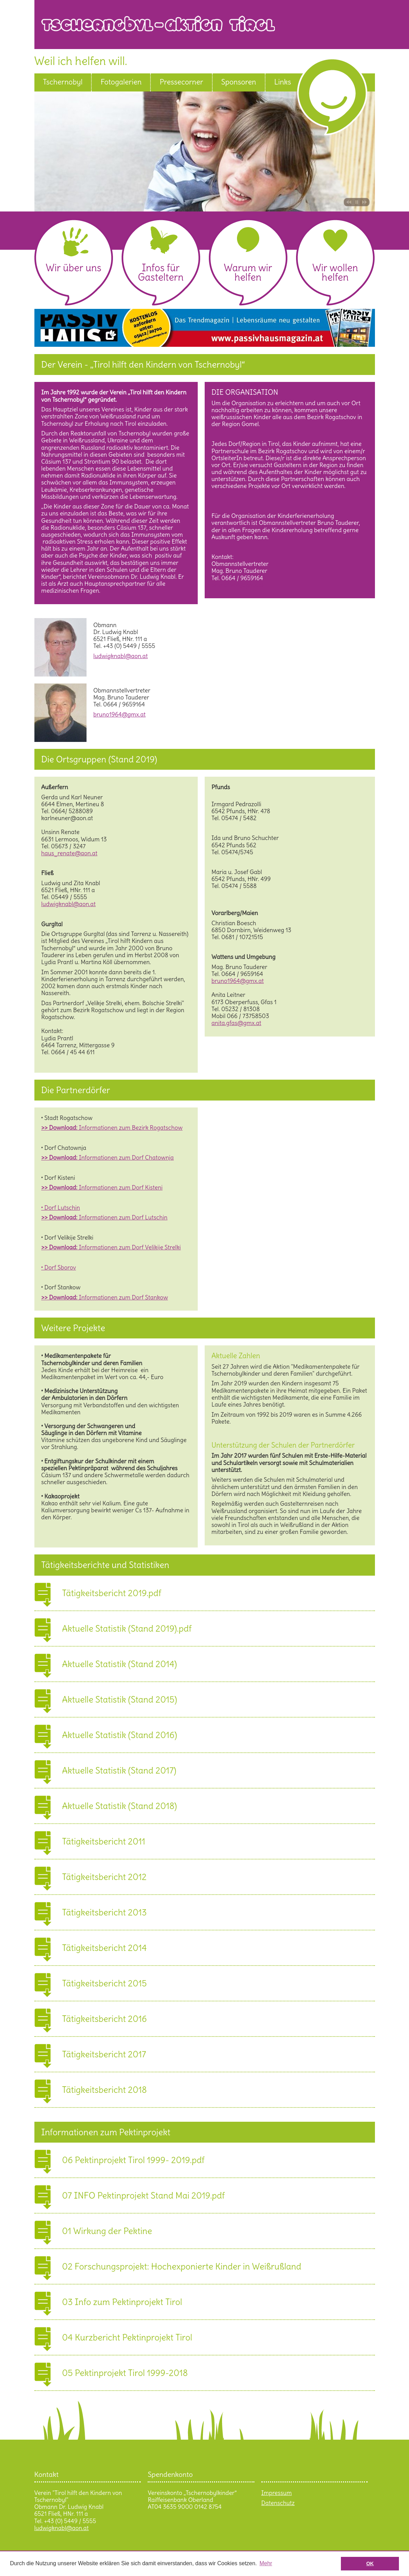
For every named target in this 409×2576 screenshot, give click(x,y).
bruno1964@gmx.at (238, 585)
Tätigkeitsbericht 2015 (104, 1982)
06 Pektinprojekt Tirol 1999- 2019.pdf (133, 2158)
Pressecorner (181, 82)
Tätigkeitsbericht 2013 (104, 1911)
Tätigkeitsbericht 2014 (104, 1946)
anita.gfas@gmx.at (236, 1023)
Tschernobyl (63, 82)
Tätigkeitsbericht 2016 (104, 2017)
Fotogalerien (120, 82)
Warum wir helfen (248, 272)
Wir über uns (73, 268)
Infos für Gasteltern (160, 272)
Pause (356, 202)
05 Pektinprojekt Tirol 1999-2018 (125, 2371)
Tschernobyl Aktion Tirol (208, 29)
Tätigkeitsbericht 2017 (104, 2053)
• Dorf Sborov (58, 1267)
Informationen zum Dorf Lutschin (104, 1217)
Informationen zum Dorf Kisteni (102, 1187)
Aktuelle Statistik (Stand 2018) (119, 1804)
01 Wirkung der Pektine (107, 2229)
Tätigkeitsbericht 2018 (104, 2088)
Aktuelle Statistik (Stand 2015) (119, 1698)
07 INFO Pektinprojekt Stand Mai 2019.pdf (143, 2194)
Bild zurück (348, 202)
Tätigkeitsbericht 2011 (104, 1840)
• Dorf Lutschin (60, 1207)
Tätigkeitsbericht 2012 (104, 1875)
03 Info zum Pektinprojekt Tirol (122, 2300)
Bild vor (365, 202)
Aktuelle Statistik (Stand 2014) (119, 1662)
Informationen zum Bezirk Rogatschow (112, 1127)
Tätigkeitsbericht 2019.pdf (112, 1592)
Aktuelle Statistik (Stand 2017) (119, 1769)
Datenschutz (278, 2503)
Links (282, 82)
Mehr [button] (266, 2563)
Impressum (276, 2493)
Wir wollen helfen (335, 272)
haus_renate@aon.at (69, 853)
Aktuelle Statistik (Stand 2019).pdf (127, 1627)
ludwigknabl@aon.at (120, 656)
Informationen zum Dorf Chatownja (107, 1157)
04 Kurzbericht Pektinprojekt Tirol (127, 2336)
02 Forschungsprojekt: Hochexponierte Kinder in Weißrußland (182, 2265)
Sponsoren (238, 82)
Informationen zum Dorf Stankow (104, 1297)
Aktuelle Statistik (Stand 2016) (119, 1733)
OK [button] (370, 2563)
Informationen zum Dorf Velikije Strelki (111, 1247)
